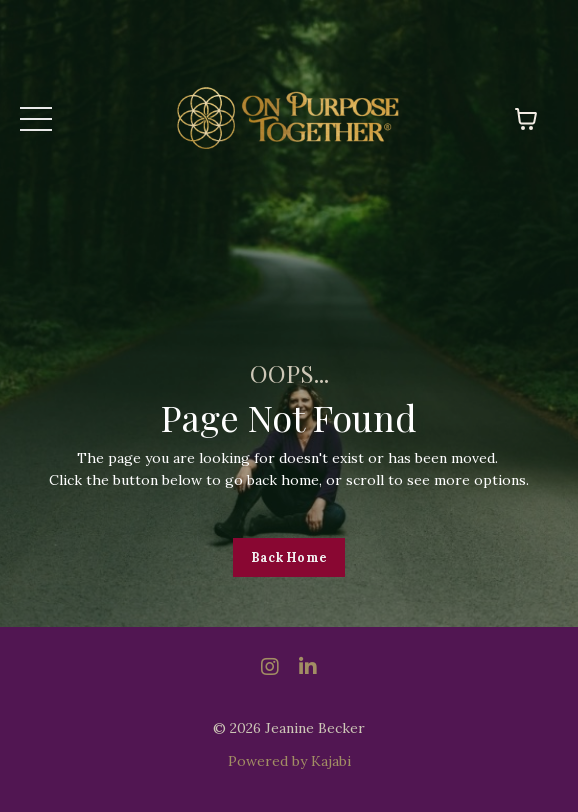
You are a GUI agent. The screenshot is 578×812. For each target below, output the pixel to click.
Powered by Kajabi (289, 761)
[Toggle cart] (526, 119)
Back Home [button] (289, 557)
